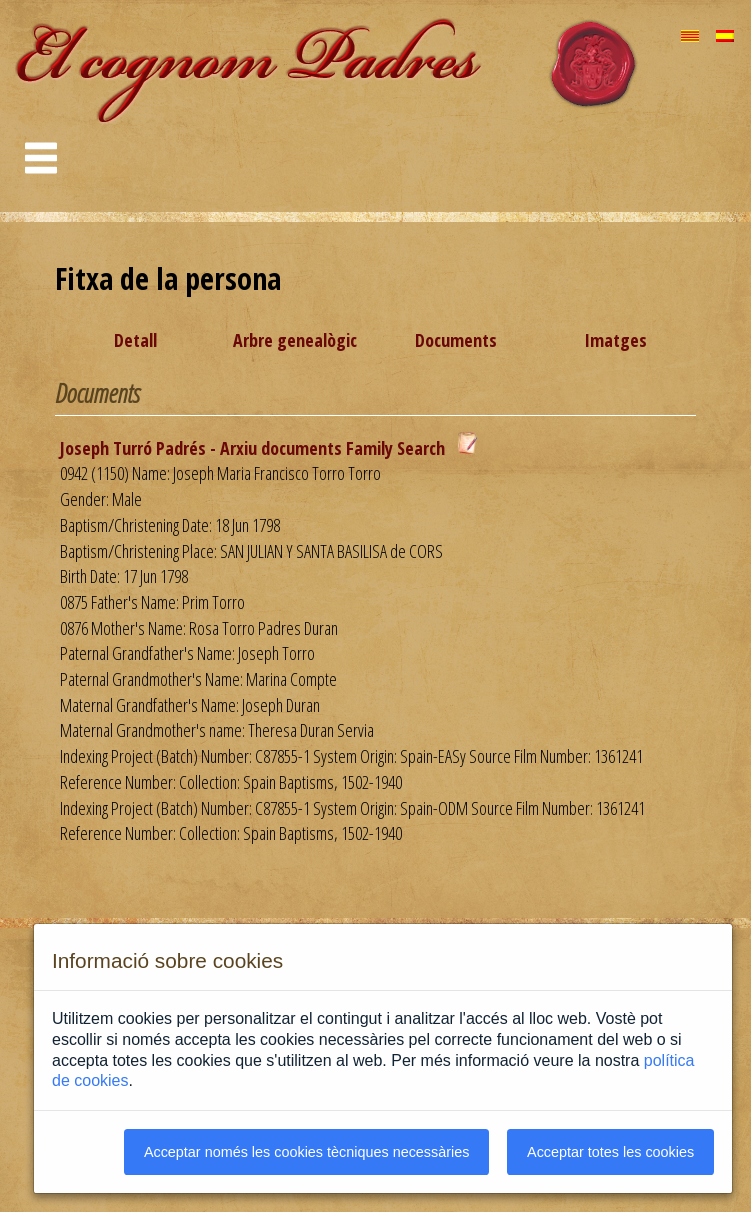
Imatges (615, 340)
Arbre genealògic (295, 340)
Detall (135, 340)
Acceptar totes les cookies (610, 1152)
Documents (456, 340)
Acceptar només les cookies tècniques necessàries (307, 1152)
